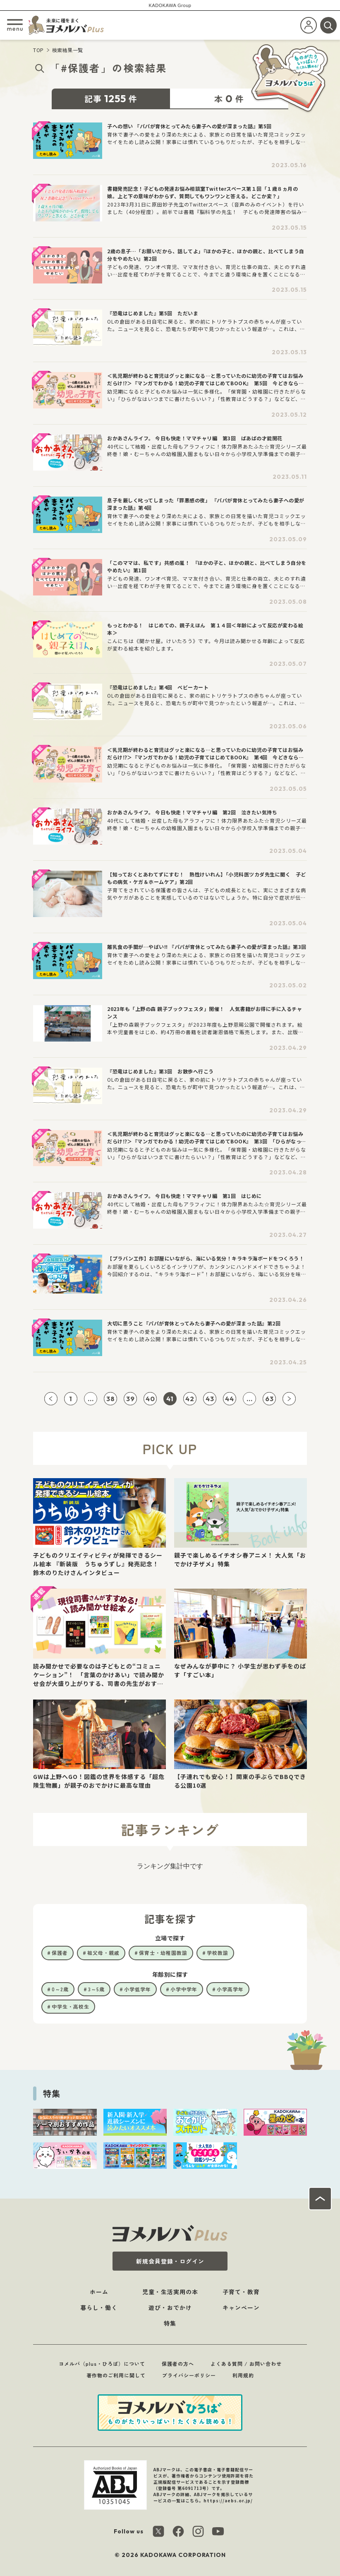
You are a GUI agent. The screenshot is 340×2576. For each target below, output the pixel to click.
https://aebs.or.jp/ (228, 2500)
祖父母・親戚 (103, 1952)
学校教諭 (217, 1952)
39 (130, 1399)
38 (110, 1399)
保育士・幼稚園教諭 (163, 1952)
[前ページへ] (50, 1398)
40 (150, 1399)
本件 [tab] (229, 98)
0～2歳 (60, 1989)
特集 (170, 2323)
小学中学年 (183, 1989)
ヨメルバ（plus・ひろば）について (102, 2363)
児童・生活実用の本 (170, 2292)
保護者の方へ (178, 2363)
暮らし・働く (98, 2307)
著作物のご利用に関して (116, 2375)
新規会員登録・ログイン (170, 2261)
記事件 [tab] (110, 98)
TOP (38, 49)
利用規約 (243, 2375)
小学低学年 (137, 1989)
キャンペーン (241, 2307)
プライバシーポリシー (189, 2375)
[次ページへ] (289, 1398)
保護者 (60, 1952)
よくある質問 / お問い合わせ (246, 2363)
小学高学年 (230, 1989)
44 (229, 1399)
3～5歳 (96, 1989)
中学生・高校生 (70, 2006)
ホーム (99, 2292)
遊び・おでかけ (170, 2307)
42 (189, 1399)
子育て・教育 (241, 2292)
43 (210, 1399)
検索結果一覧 (67, 49)
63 (269, 1399)
